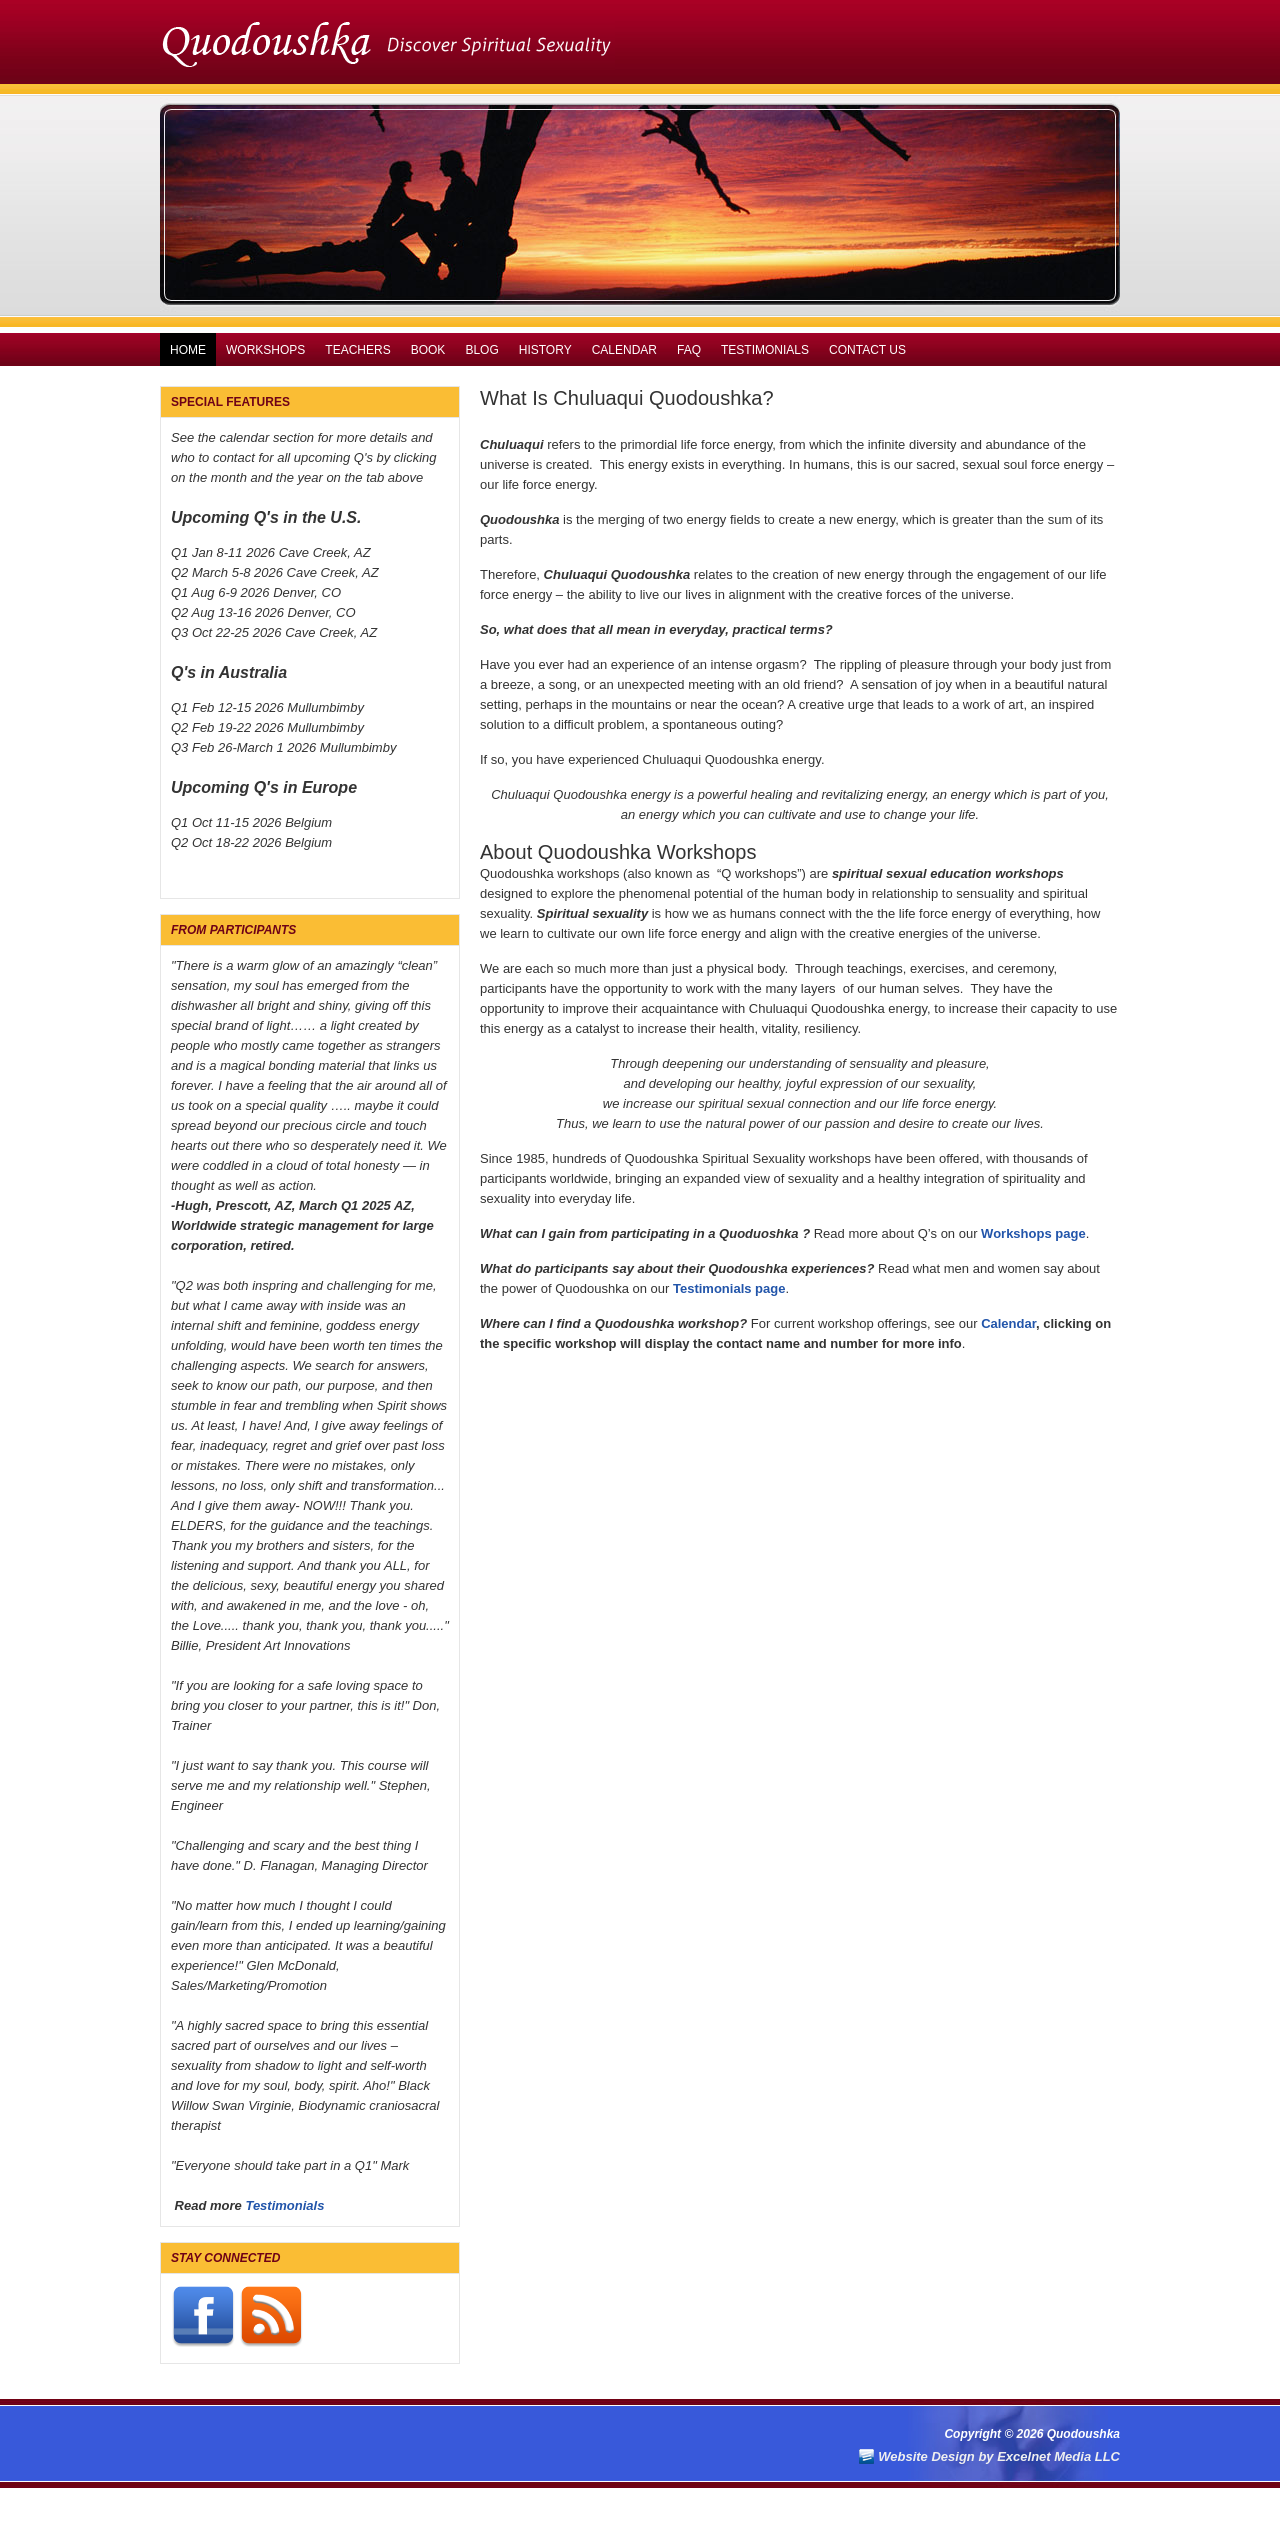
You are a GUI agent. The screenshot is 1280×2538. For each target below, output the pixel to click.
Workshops (265, 350)
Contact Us (867, 350)
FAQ (689, 350)
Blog (481, 350)
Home (188, 350)
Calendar (624, 350)
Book (428, 350)
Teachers (357, 350)
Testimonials (765, 350)
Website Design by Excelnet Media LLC (999, 2456)
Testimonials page (729, 1288)
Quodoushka (640, 40)
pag (1066, 1233)
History (545, 350)
